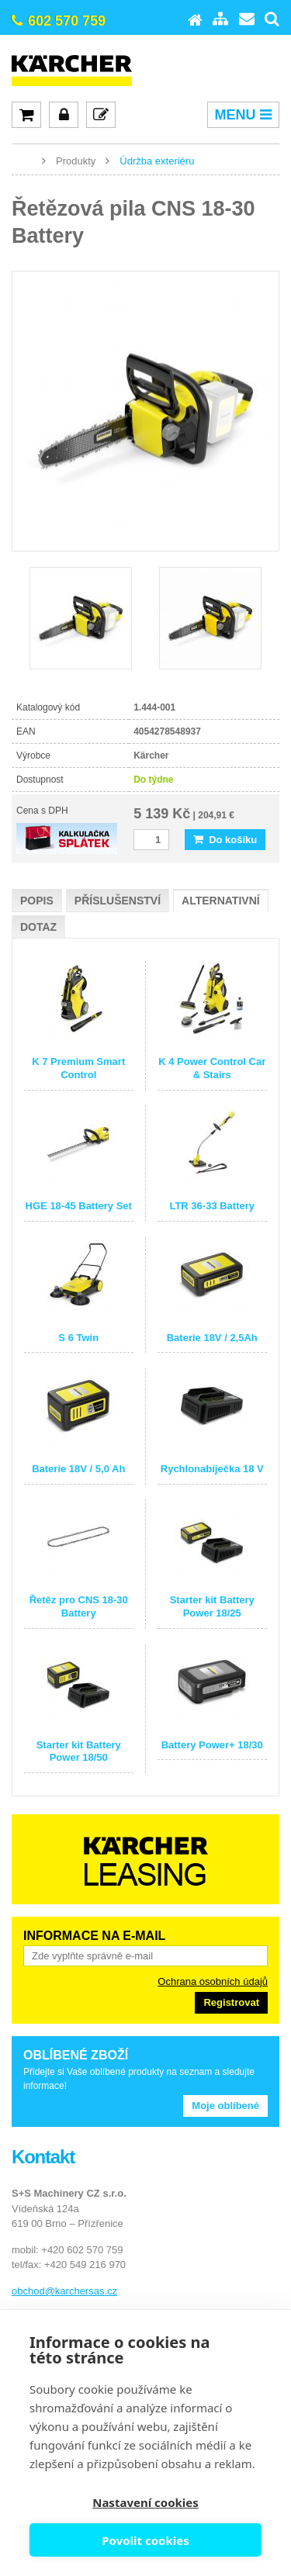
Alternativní (221, 900)
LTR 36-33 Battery (212, 1206)
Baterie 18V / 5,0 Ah (78, 1469)
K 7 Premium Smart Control (78, 1068)
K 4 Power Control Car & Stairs (211, 1068)
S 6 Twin (78, 1337)
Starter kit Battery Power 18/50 (78, 1751)
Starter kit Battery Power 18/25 (212, 1606)
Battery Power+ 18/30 (212, 1745)
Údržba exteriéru (157, 161)
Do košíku (225, 839)
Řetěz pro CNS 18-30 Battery (78, 1606)
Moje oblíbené (225, 2105)
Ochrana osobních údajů (213, 1981)
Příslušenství (117, 900)
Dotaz (38, 927)
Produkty (75, 161)
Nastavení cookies (145, 2502)
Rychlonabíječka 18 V (212, 1469)
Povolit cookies (145, 2540)
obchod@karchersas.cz (64, 2291)
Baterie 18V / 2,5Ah (212, 1337)
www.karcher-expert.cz (23, 159)
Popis (37, 900)
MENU (243, 115)
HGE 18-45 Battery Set (79, 1206)
